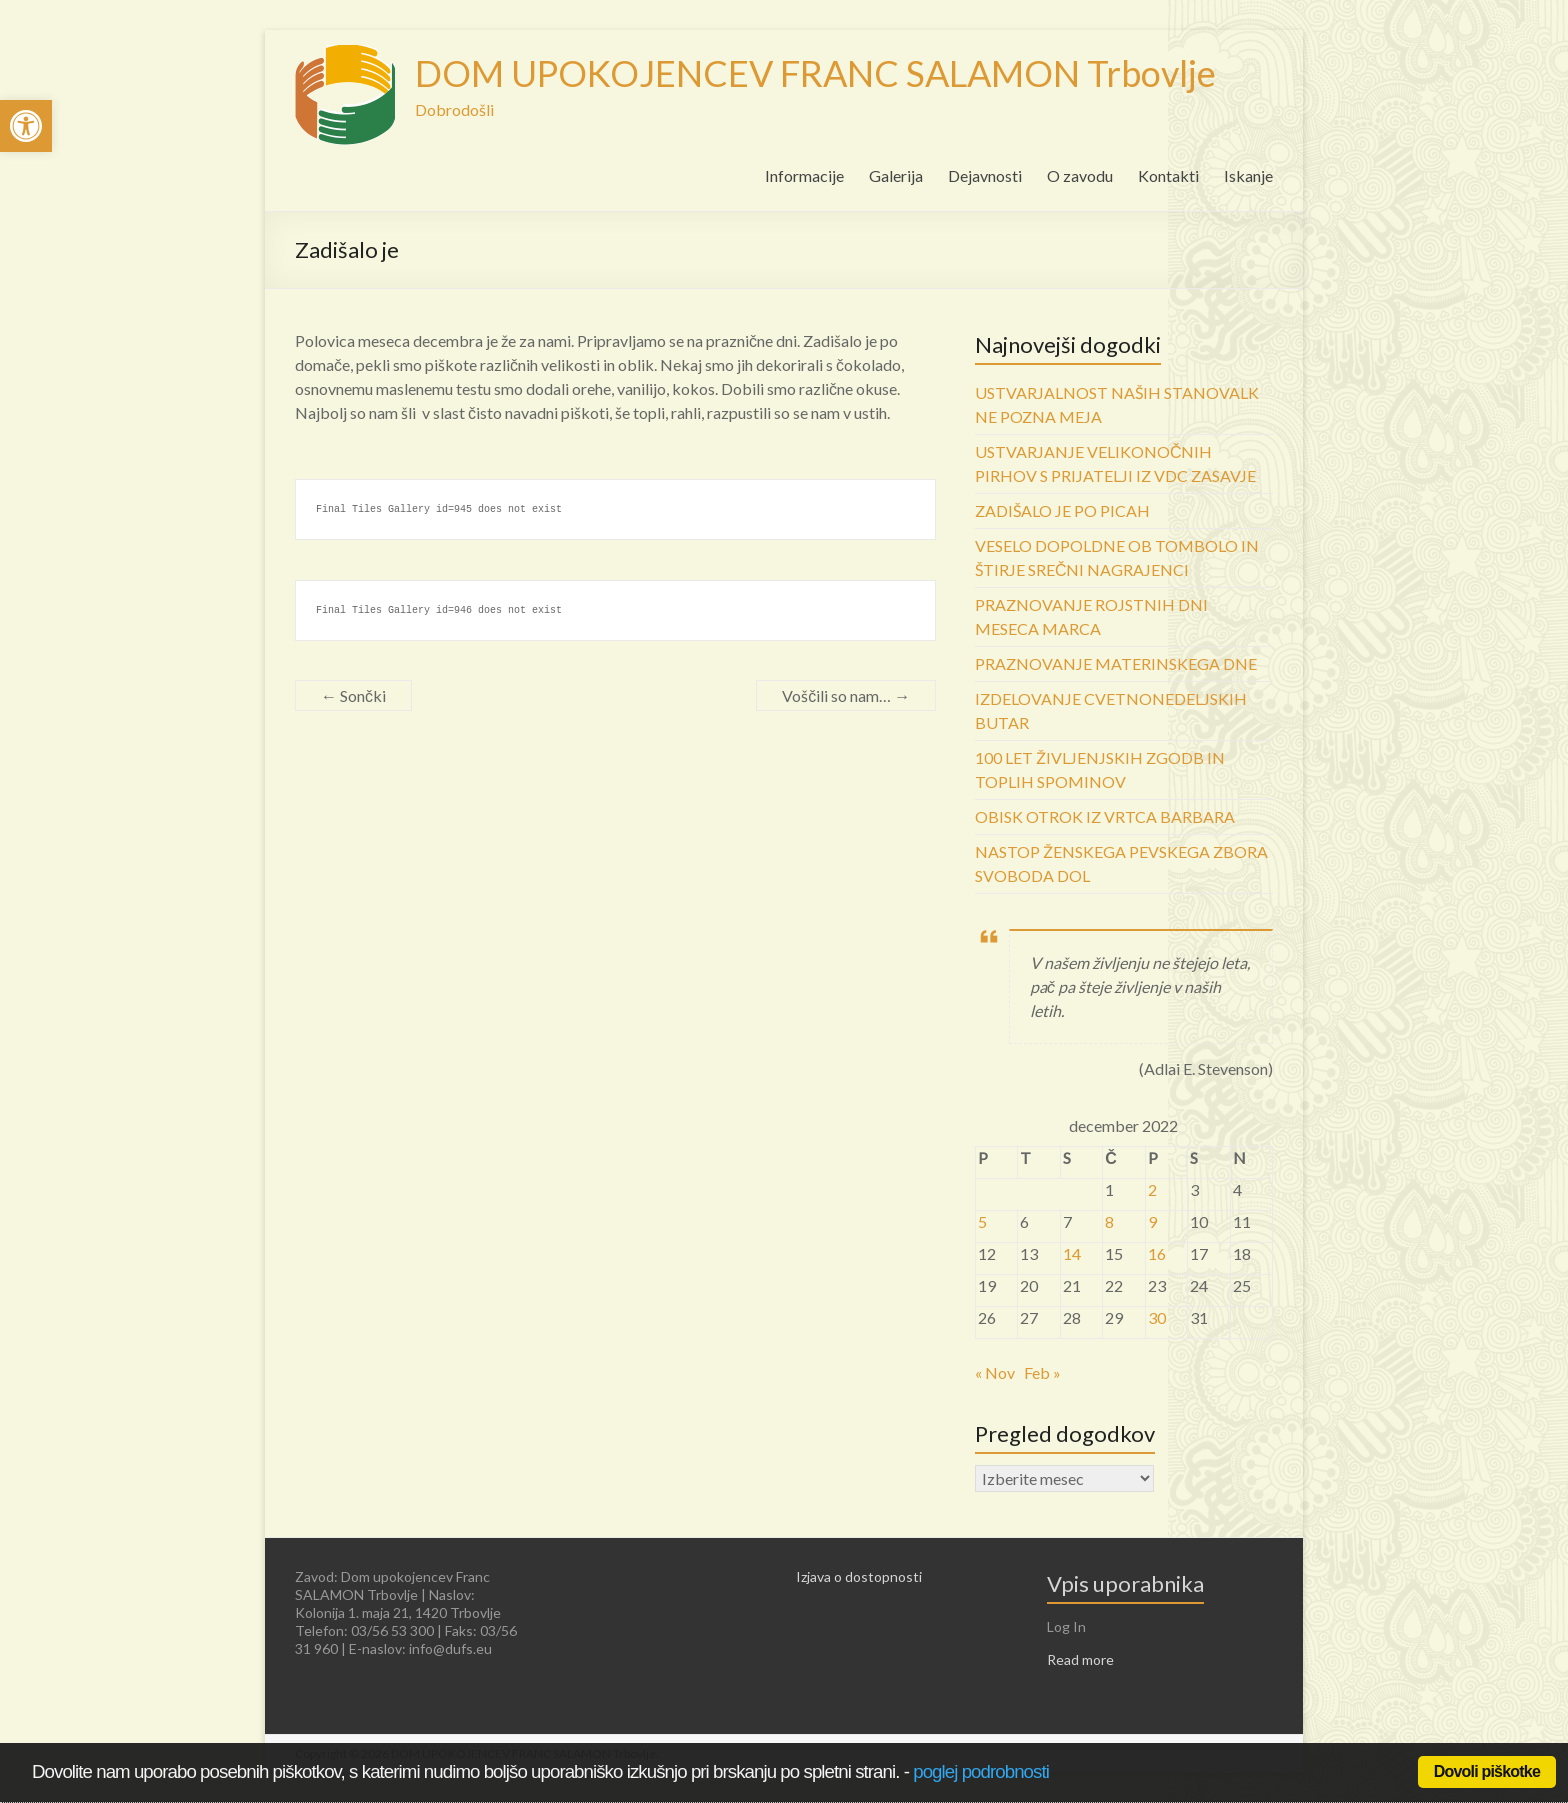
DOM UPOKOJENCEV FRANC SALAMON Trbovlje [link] (815, 73)
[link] (26, 126)
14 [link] (1072, 1253)
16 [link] (1157, 1253)
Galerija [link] (896, 175)
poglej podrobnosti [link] (981, 1771)
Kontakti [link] (1168, 175)
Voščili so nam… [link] (846, 695)
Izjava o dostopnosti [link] (859, 1576)
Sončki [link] (353, 695)
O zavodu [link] (1080, 175)
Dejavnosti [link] (985, 175)
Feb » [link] (1042, 1372)
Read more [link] (1080, 1659)
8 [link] (1109, 1221)
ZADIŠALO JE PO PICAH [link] (1062, 510)
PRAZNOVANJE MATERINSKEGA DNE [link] (1116, 663)
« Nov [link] (995, 1372)
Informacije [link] (804, 175)
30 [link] (1157, 1317)
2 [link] (1152, 1189)
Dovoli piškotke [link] (1487, 1771)
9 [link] (1152, 1221)
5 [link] (982, 1221)
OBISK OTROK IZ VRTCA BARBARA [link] (1105, 816)
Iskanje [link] (1248, 175)
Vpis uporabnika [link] (1125, 1583)
